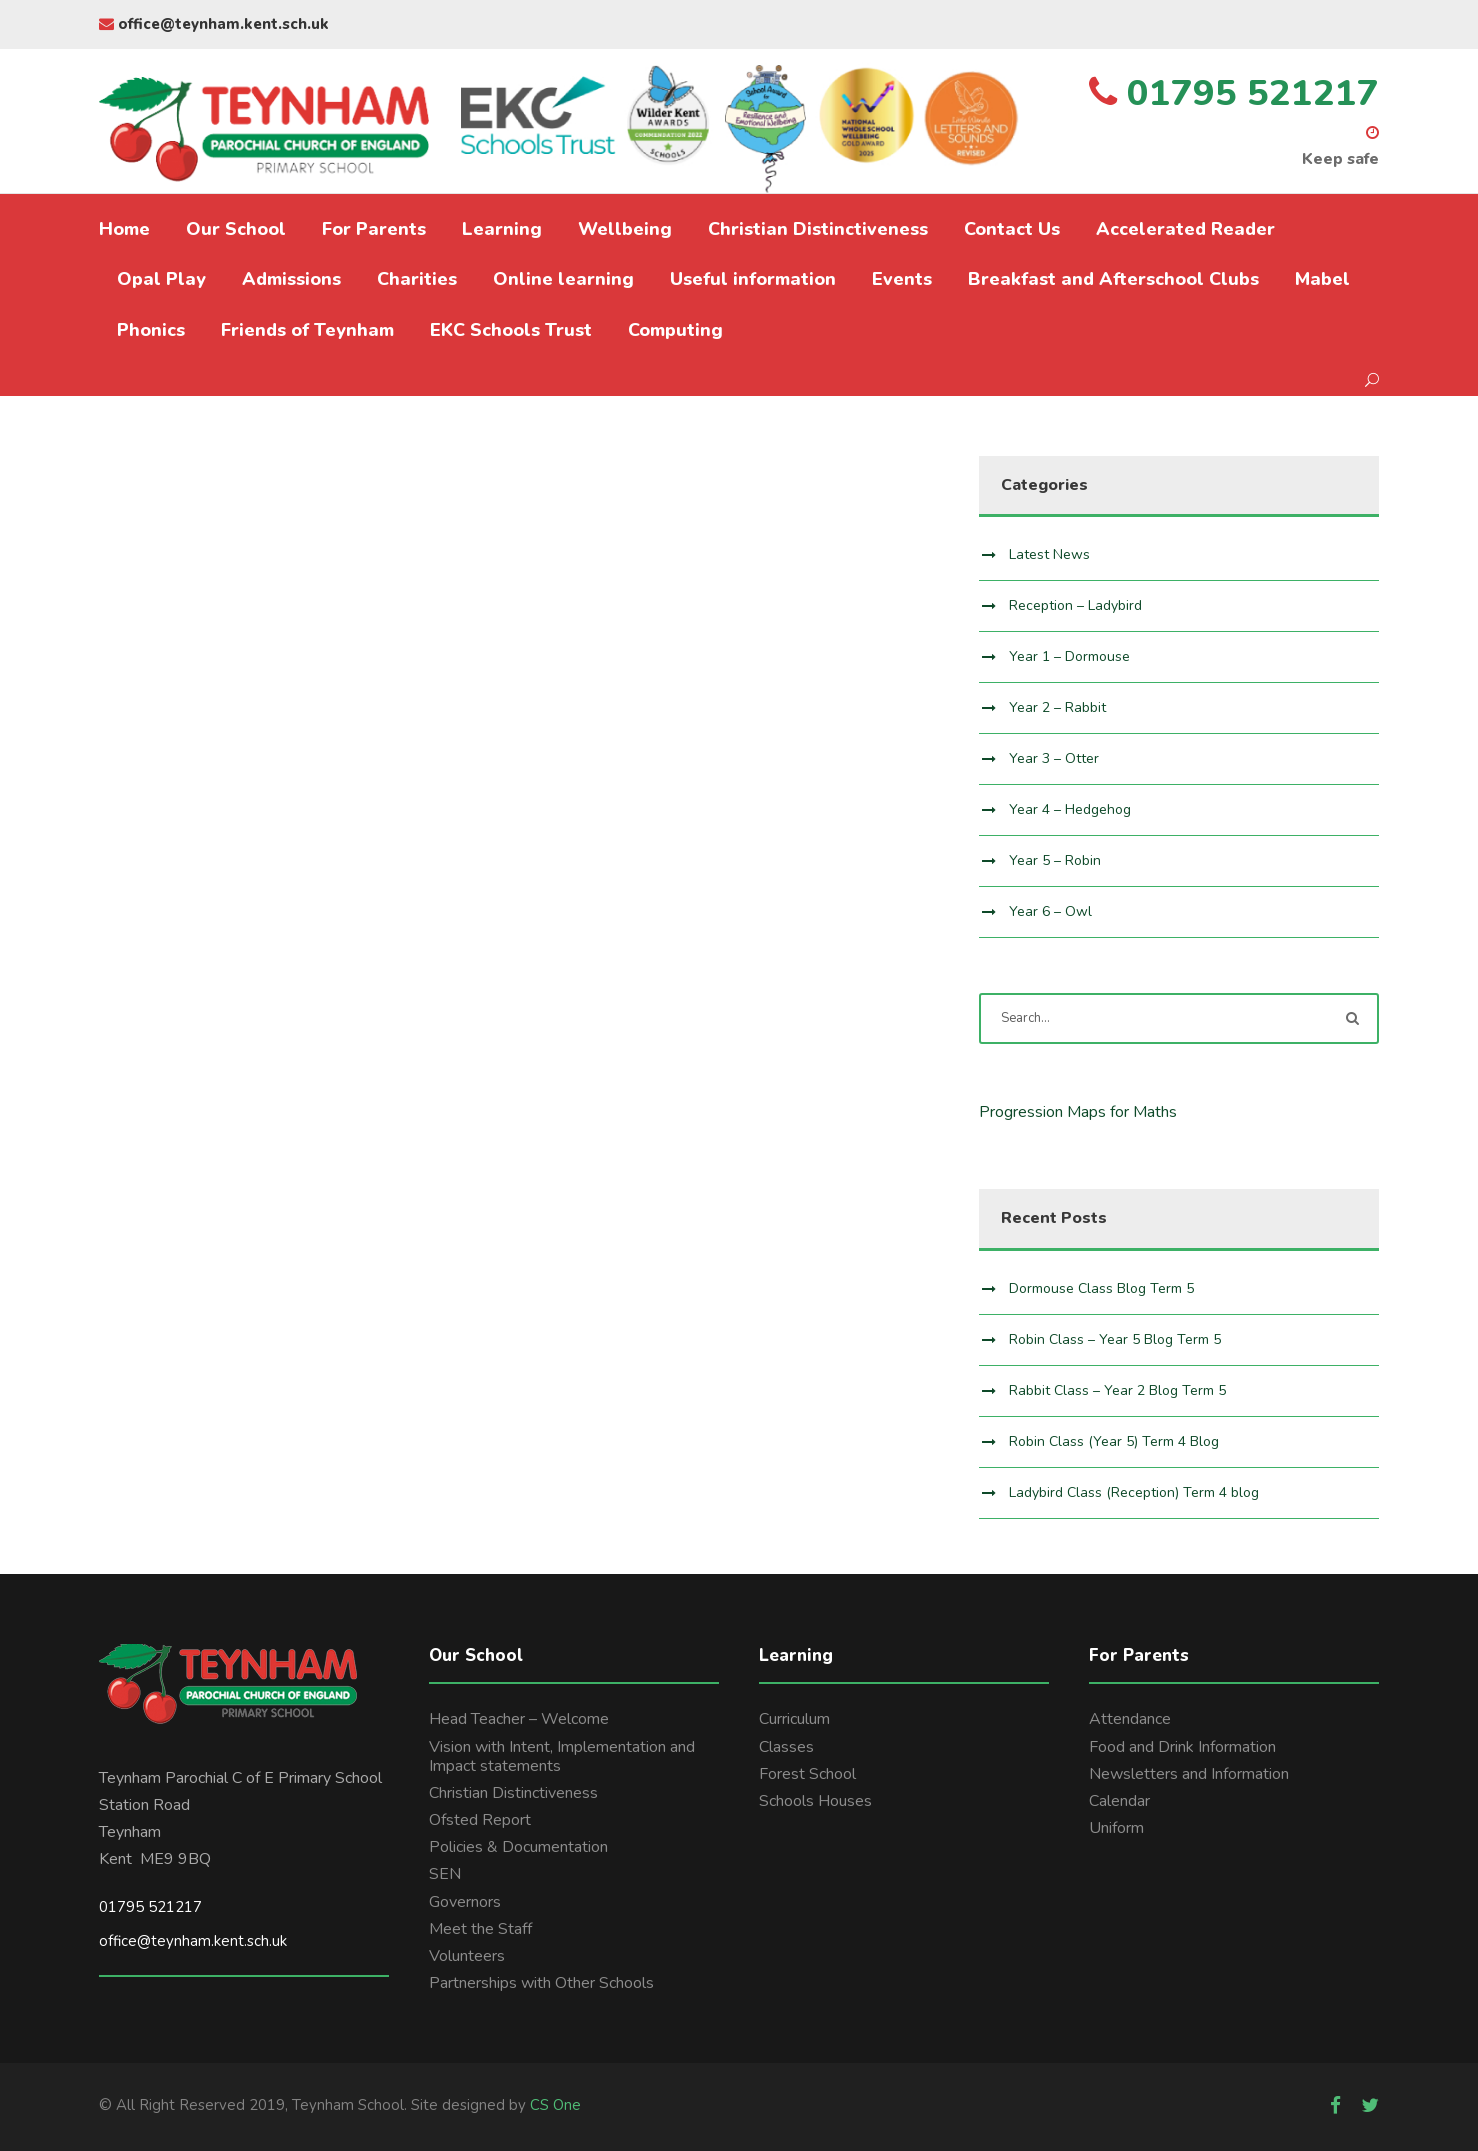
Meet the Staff (480, 1929)
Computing (675, 330)
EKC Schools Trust (511, 330)
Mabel (1322, 279)
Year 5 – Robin (1055, 860)
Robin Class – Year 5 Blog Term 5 (1115, 1339)
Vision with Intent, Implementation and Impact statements (562, 1756)
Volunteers (467, 1956)
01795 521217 (150, 1907)
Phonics (151, 330)
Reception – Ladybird (1075, 605)
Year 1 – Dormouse (1069, 656)
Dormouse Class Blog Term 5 (1101, 1288)
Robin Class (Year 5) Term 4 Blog (1114, 1441)
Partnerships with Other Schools (541, 1983)
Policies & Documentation (518, 1847)
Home (124, 229)
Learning (502, 229)
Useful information (753, 279)
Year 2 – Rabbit (1057, 707)
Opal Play (161, 279)
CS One (555, 2105)
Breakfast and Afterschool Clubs (1113, 279)
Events (902, 279)
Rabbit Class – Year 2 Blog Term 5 (1117, 1390)
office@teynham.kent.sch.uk (214, 24)
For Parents (374, 229)
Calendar (1119, 1801)
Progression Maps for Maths (1078, 1112)
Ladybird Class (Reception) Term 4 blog (1134, 1492)
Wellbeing (625, 229)
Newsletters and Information (1189, 1774)
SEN (445, 1874)
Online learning (563, 279)
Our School (236, 229)
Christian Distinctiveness (818, 229)
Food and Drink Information (1182, 1747)
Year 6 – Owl (1050, 911)
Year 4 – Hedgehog (1070, 809)
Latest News (1049, 554)
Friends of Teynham (307, 330)
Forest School (807, 1774)
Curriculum (794, 1719)
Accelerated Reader (1185, 229)
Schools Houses (815, 1801)
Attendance (1130, 1719)
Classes (786, 1747)
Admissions (291, 279)
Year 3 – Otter (1054, 758)
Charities (417, 279)
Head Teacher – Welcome (519, 1719)
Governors (465, 1902)
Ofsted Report (480, 1820)
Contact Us (1012, 229)
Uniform (1116, 1828)
